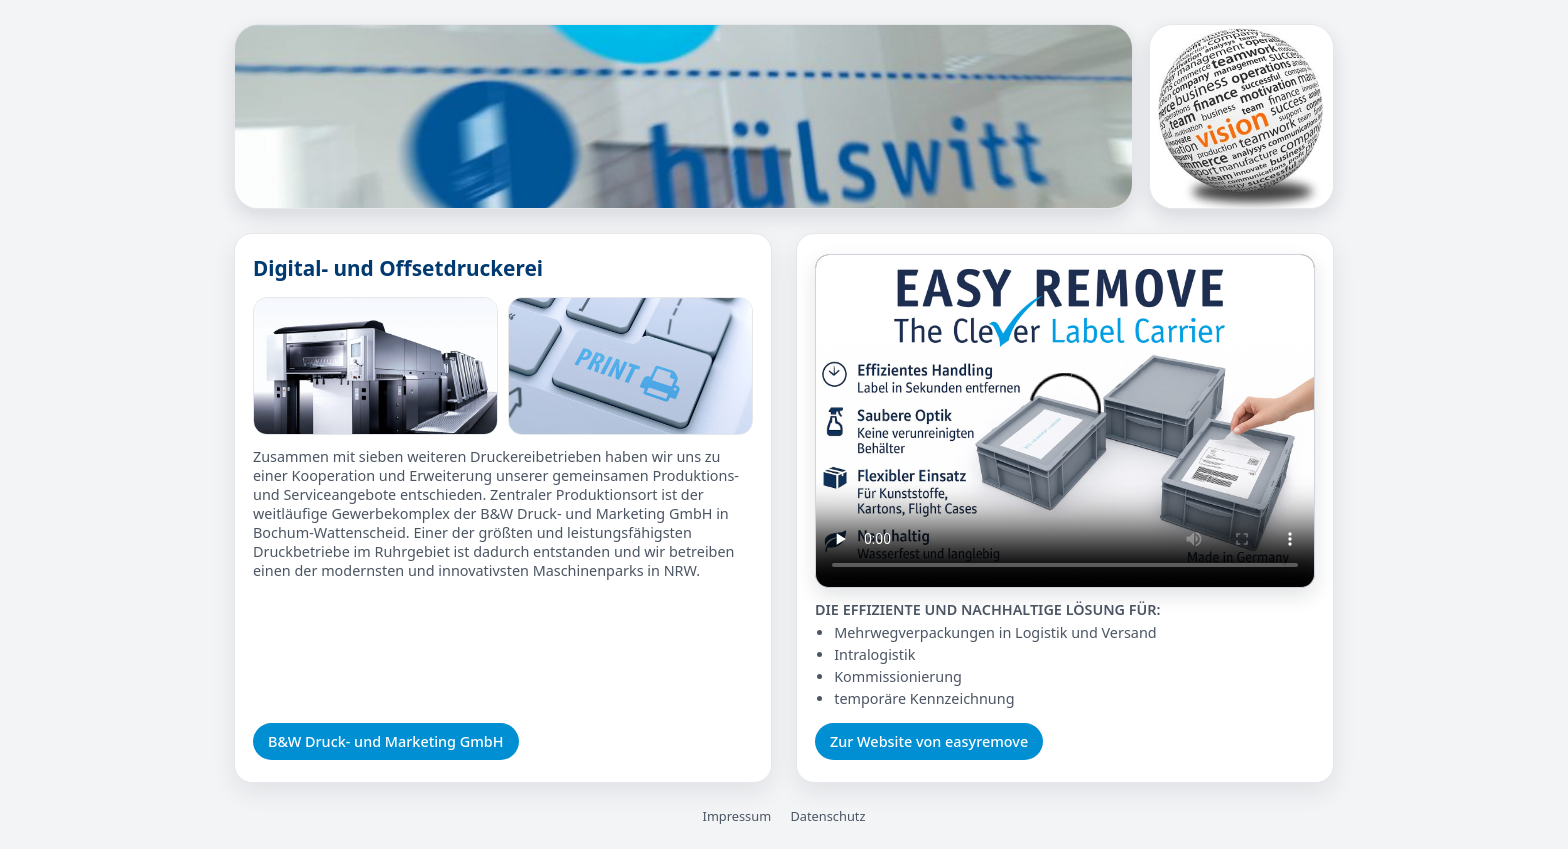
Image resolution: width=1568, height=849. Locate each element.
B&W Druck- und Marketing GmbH (386, 741)
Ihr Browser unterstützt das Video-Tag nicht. (1065, 421)
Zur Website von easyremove (929, 741)
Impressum (737, 816)
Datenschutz (827, 816)
